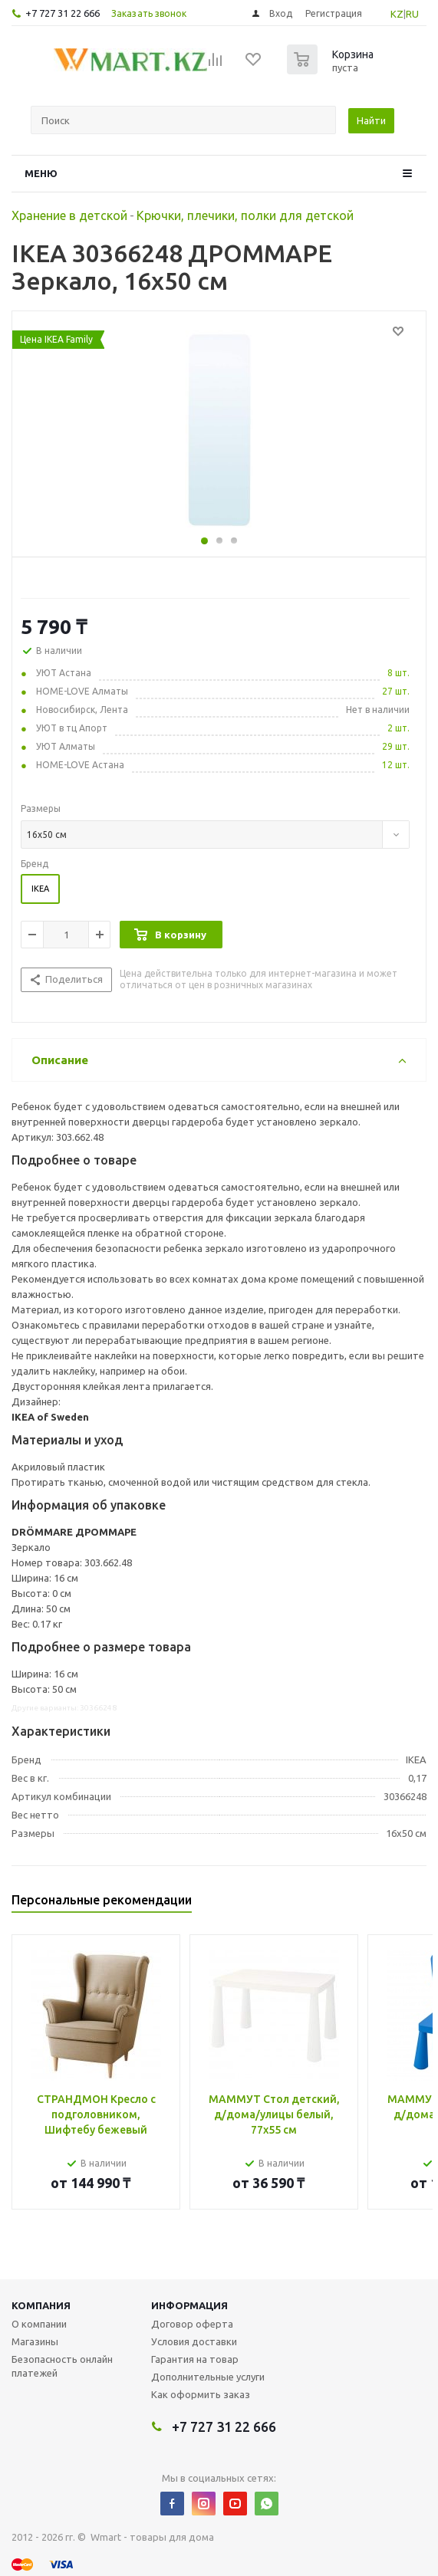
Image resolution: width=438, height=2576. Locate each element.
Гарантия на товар (195, 2359)
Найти (371, 120)
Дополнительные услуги (208, 2376)
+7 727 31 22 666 (62, 13)
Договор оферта (192, 2323)
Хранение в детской (69, 215)
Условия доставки (194, 2341)
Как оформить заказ (200, 2394)
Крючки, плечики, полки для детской (245, 215)
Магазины (35, 2341)
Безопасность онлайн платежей (62, 2366)
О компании (39, 2323)
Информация (189, 2305)
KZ (396, 13)
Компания (41, 2305)
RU (412, 13)
